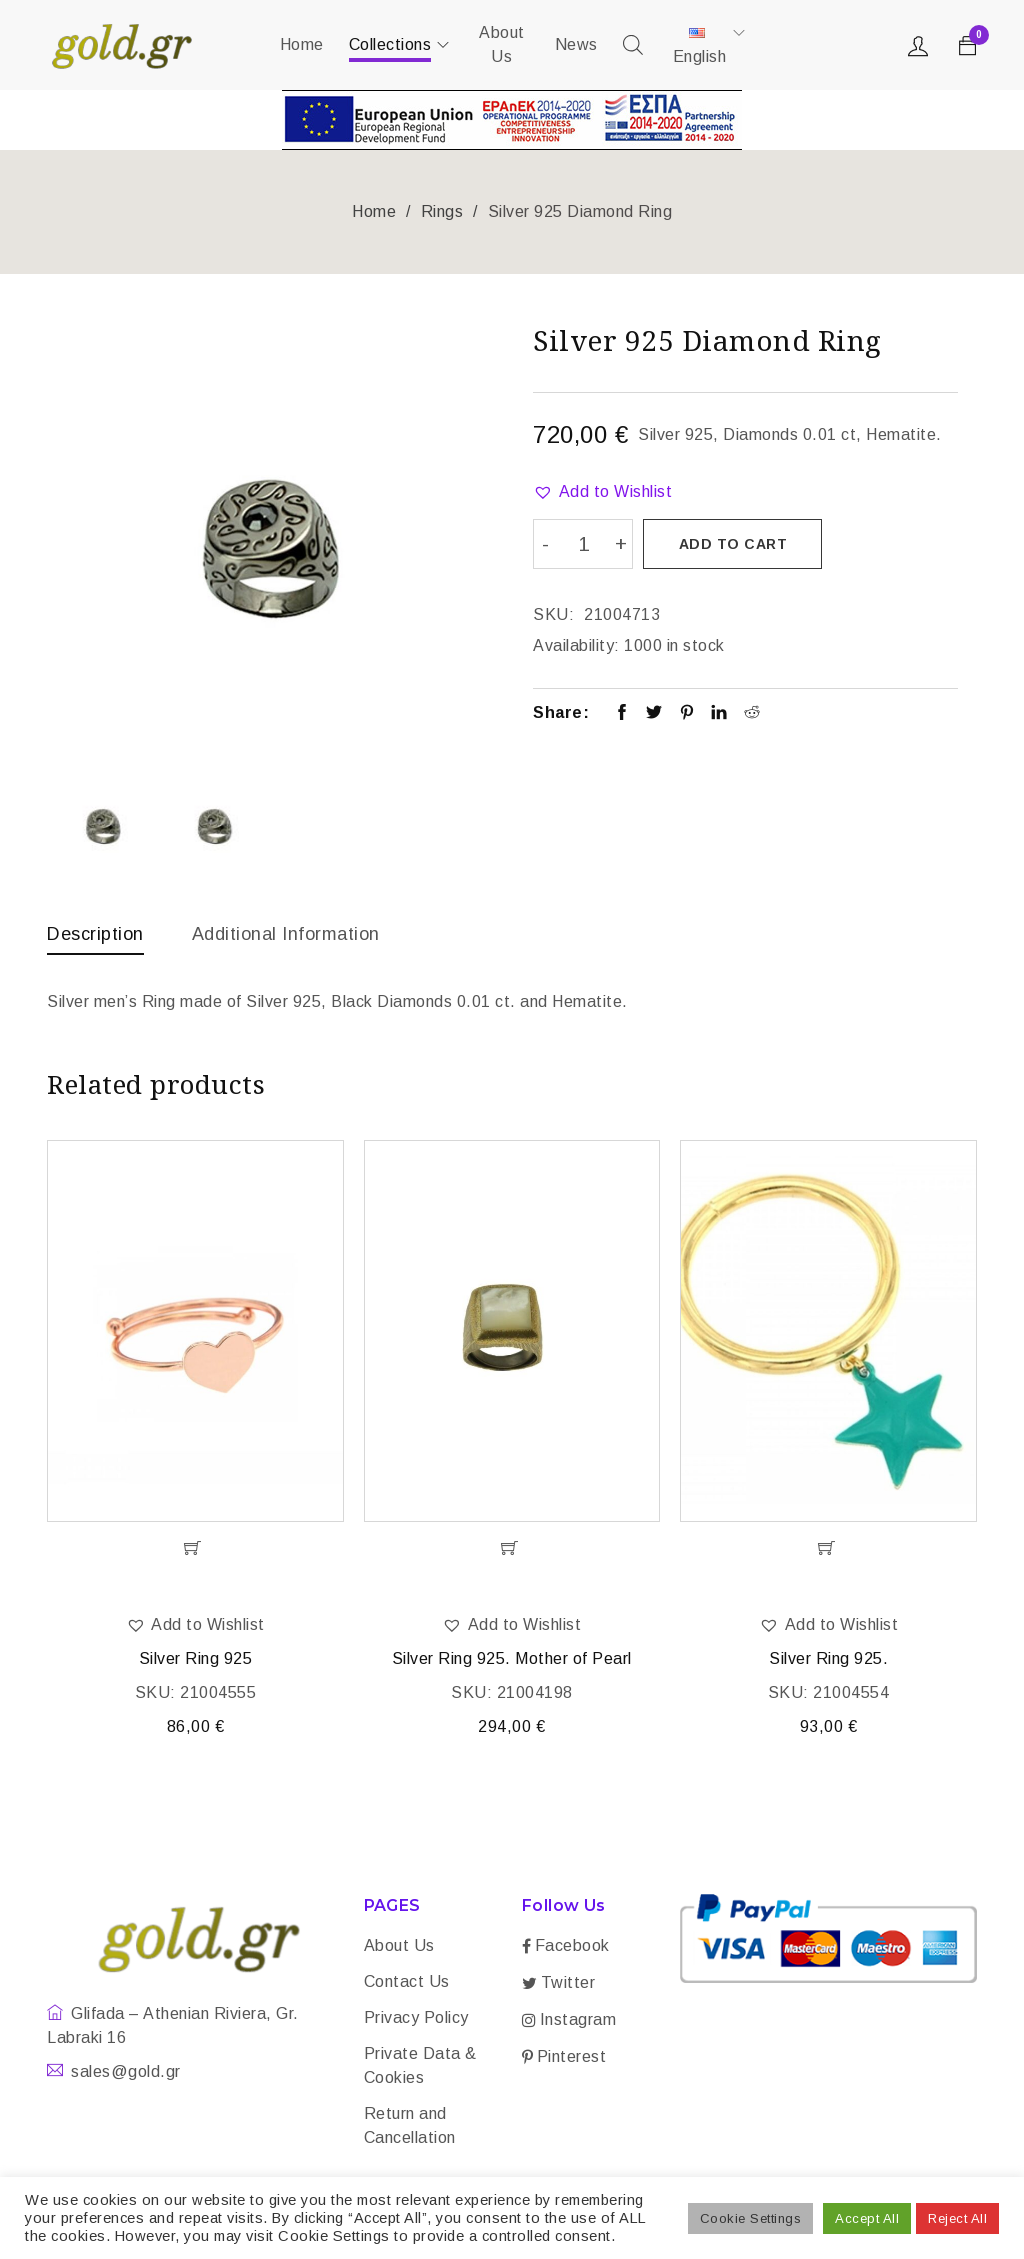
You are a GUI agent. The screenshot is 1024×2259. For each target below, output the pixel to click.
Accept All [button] (867, 2218)
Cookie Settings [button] (751, 2218)
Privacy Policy (416, 2019)
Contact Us (407, 1983)
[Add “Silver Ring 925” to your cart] (195, 1550)
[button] (602, 492)
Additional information (286, 934)
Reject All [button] (957, 2218)
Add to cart (733, 544)
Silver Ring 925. (828, 1660)
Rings (442, 211)
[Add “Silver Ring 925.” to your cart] (828, 1550)
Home (374, 211)
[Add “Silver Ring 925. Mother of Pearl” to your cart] (512, 1550)
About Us (399, 1947)
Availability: (576, 644)
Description (95, 934)
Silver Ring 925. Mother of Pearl (512, 1660)
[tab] (95, 939)
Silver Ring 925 (196, 1660)
